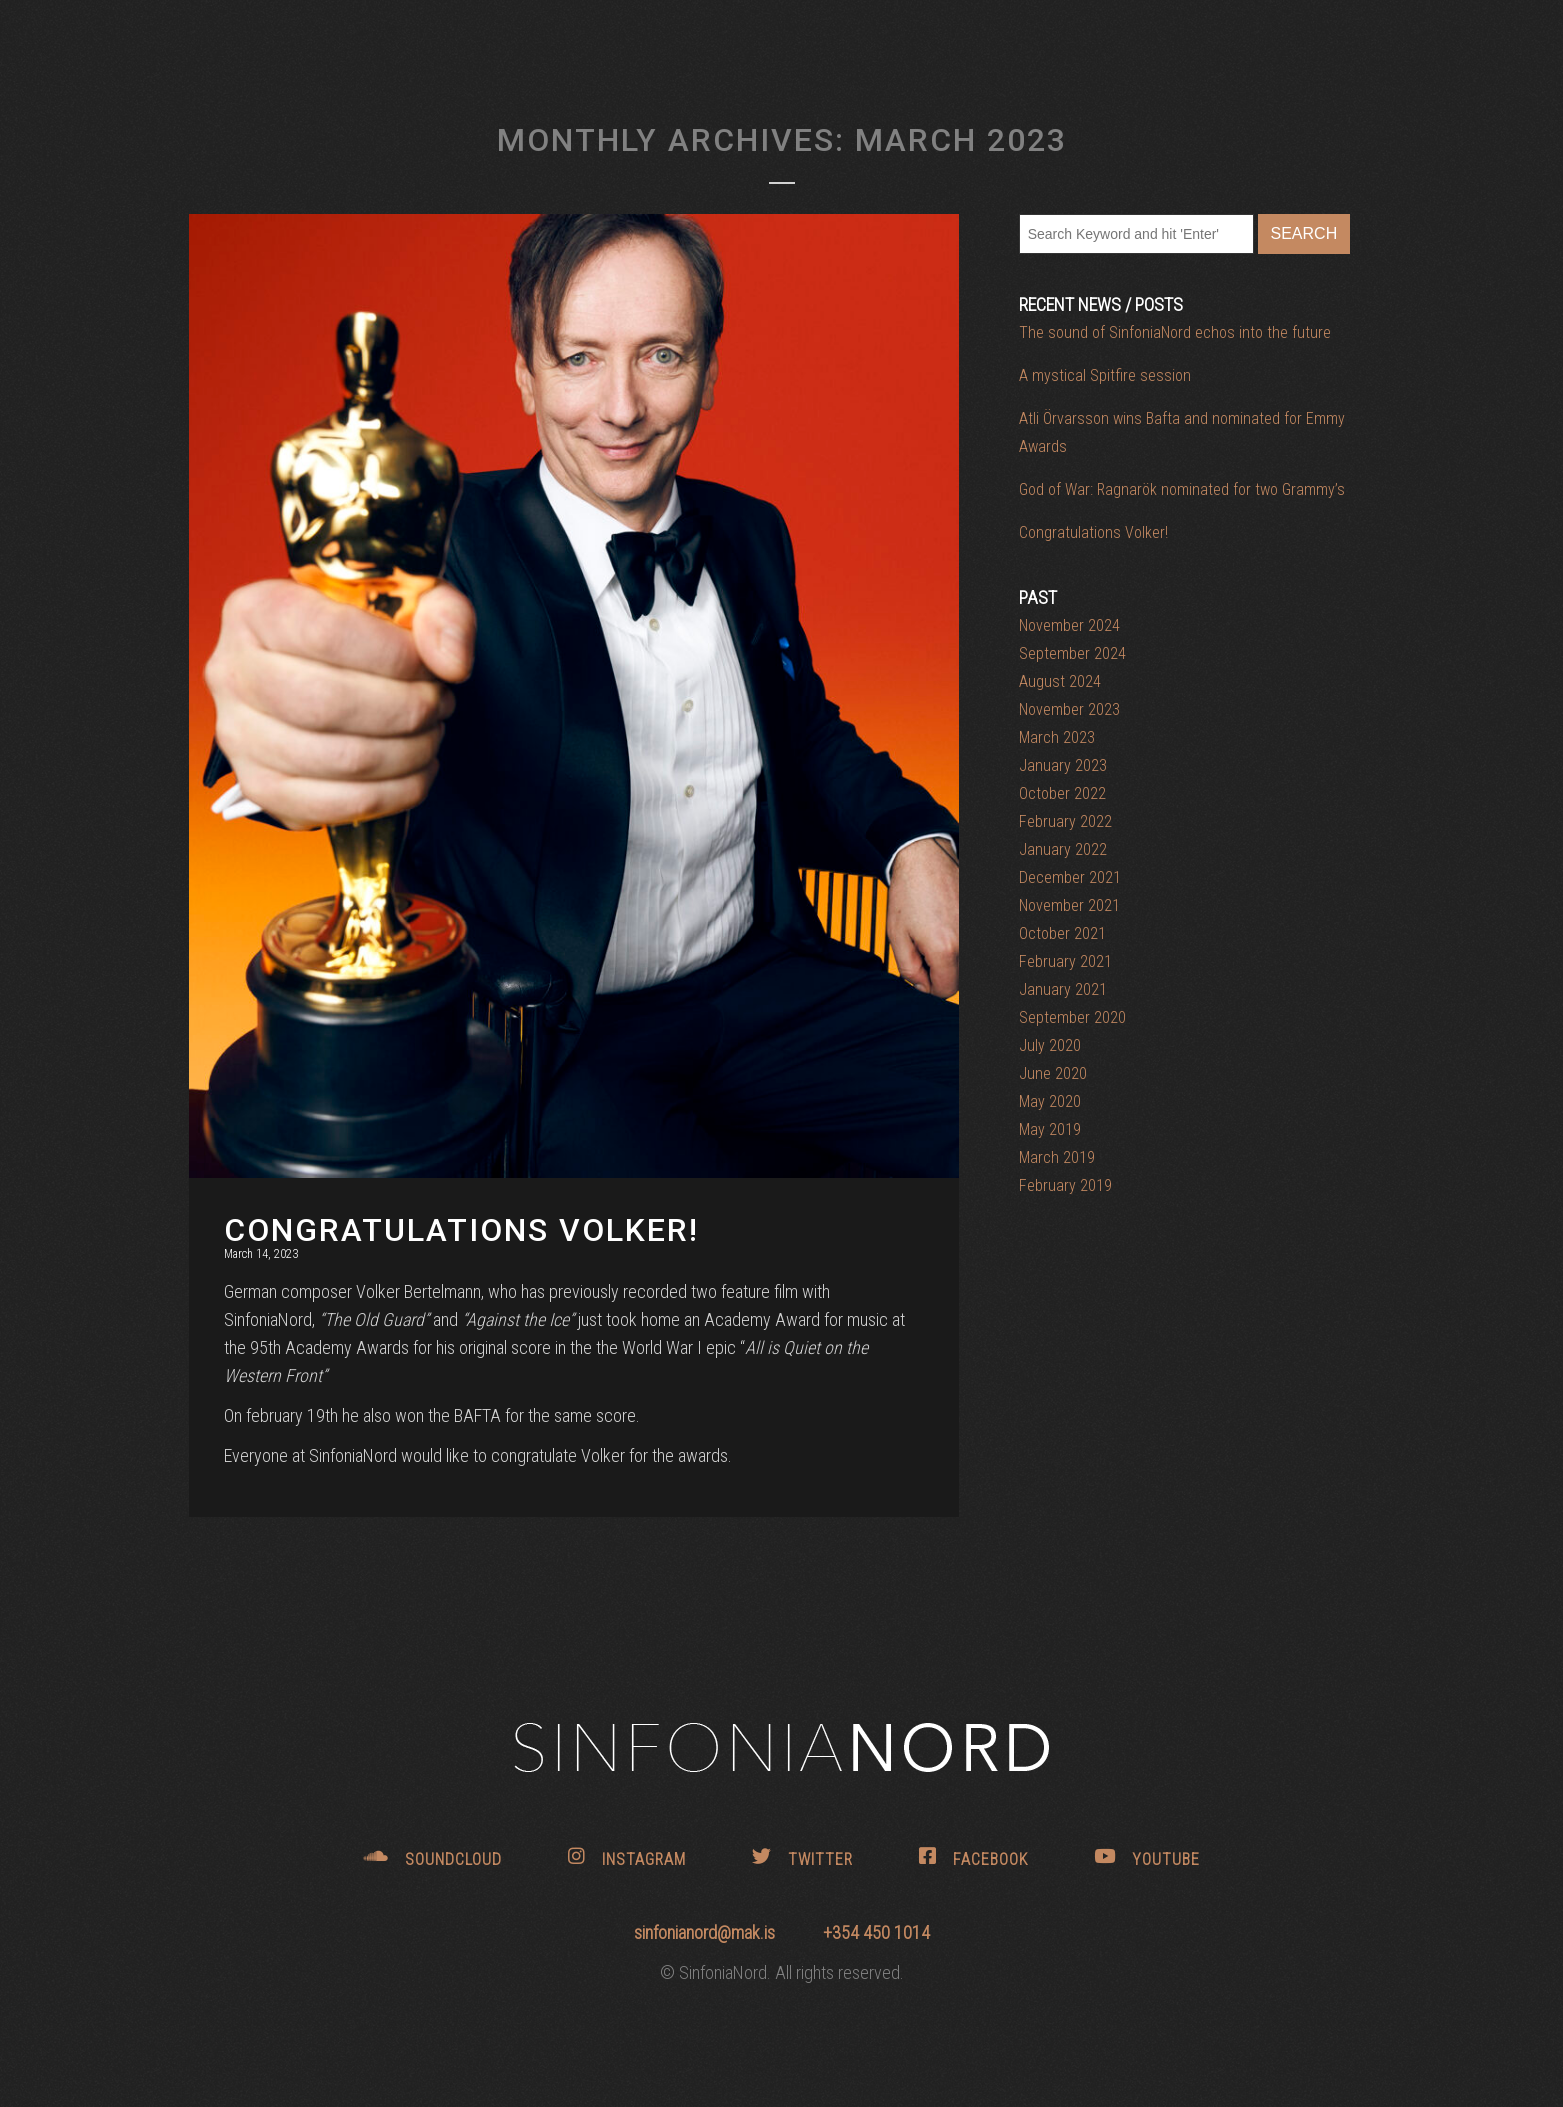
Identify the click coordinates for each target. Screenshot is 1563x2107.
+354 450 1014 (876, 1932)
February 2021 (1065, 961)
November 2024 (1069, 625)
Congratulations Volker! (1093, 532)
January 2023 (1063, 765)
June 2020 (1053, 1073)
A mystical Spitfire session (1105, 375)
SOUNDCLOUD (433, 1857)
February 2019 (1065, 1185)
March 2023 (1057, 737)
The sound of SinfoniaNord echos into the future (1175, 332)
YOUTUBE (1147, 1857)
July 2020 (1050, 1045)
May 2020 (1050, 1101)
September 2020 (1072, 1017)
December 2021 (1070, 877)
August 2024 (1060, 681)
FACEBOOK (973, 1857)
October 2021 (1062, 933)
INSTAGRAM (627, 1857)
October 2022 (1062, 793)
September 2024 (1072, 653)
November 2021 (1069, 905)
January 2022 (1063, 849)
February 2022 (1065, 821)
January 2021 (1063, 989)
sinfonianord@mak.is (706, 1932)
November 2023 (1069, 709)
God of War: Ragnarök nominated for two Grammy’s (1182, 489)
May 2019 (1050, 1129)
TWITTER (802, 1857)
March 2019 (1057, 1157)
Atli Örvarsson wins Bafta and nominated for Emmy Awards (1182, 432)
